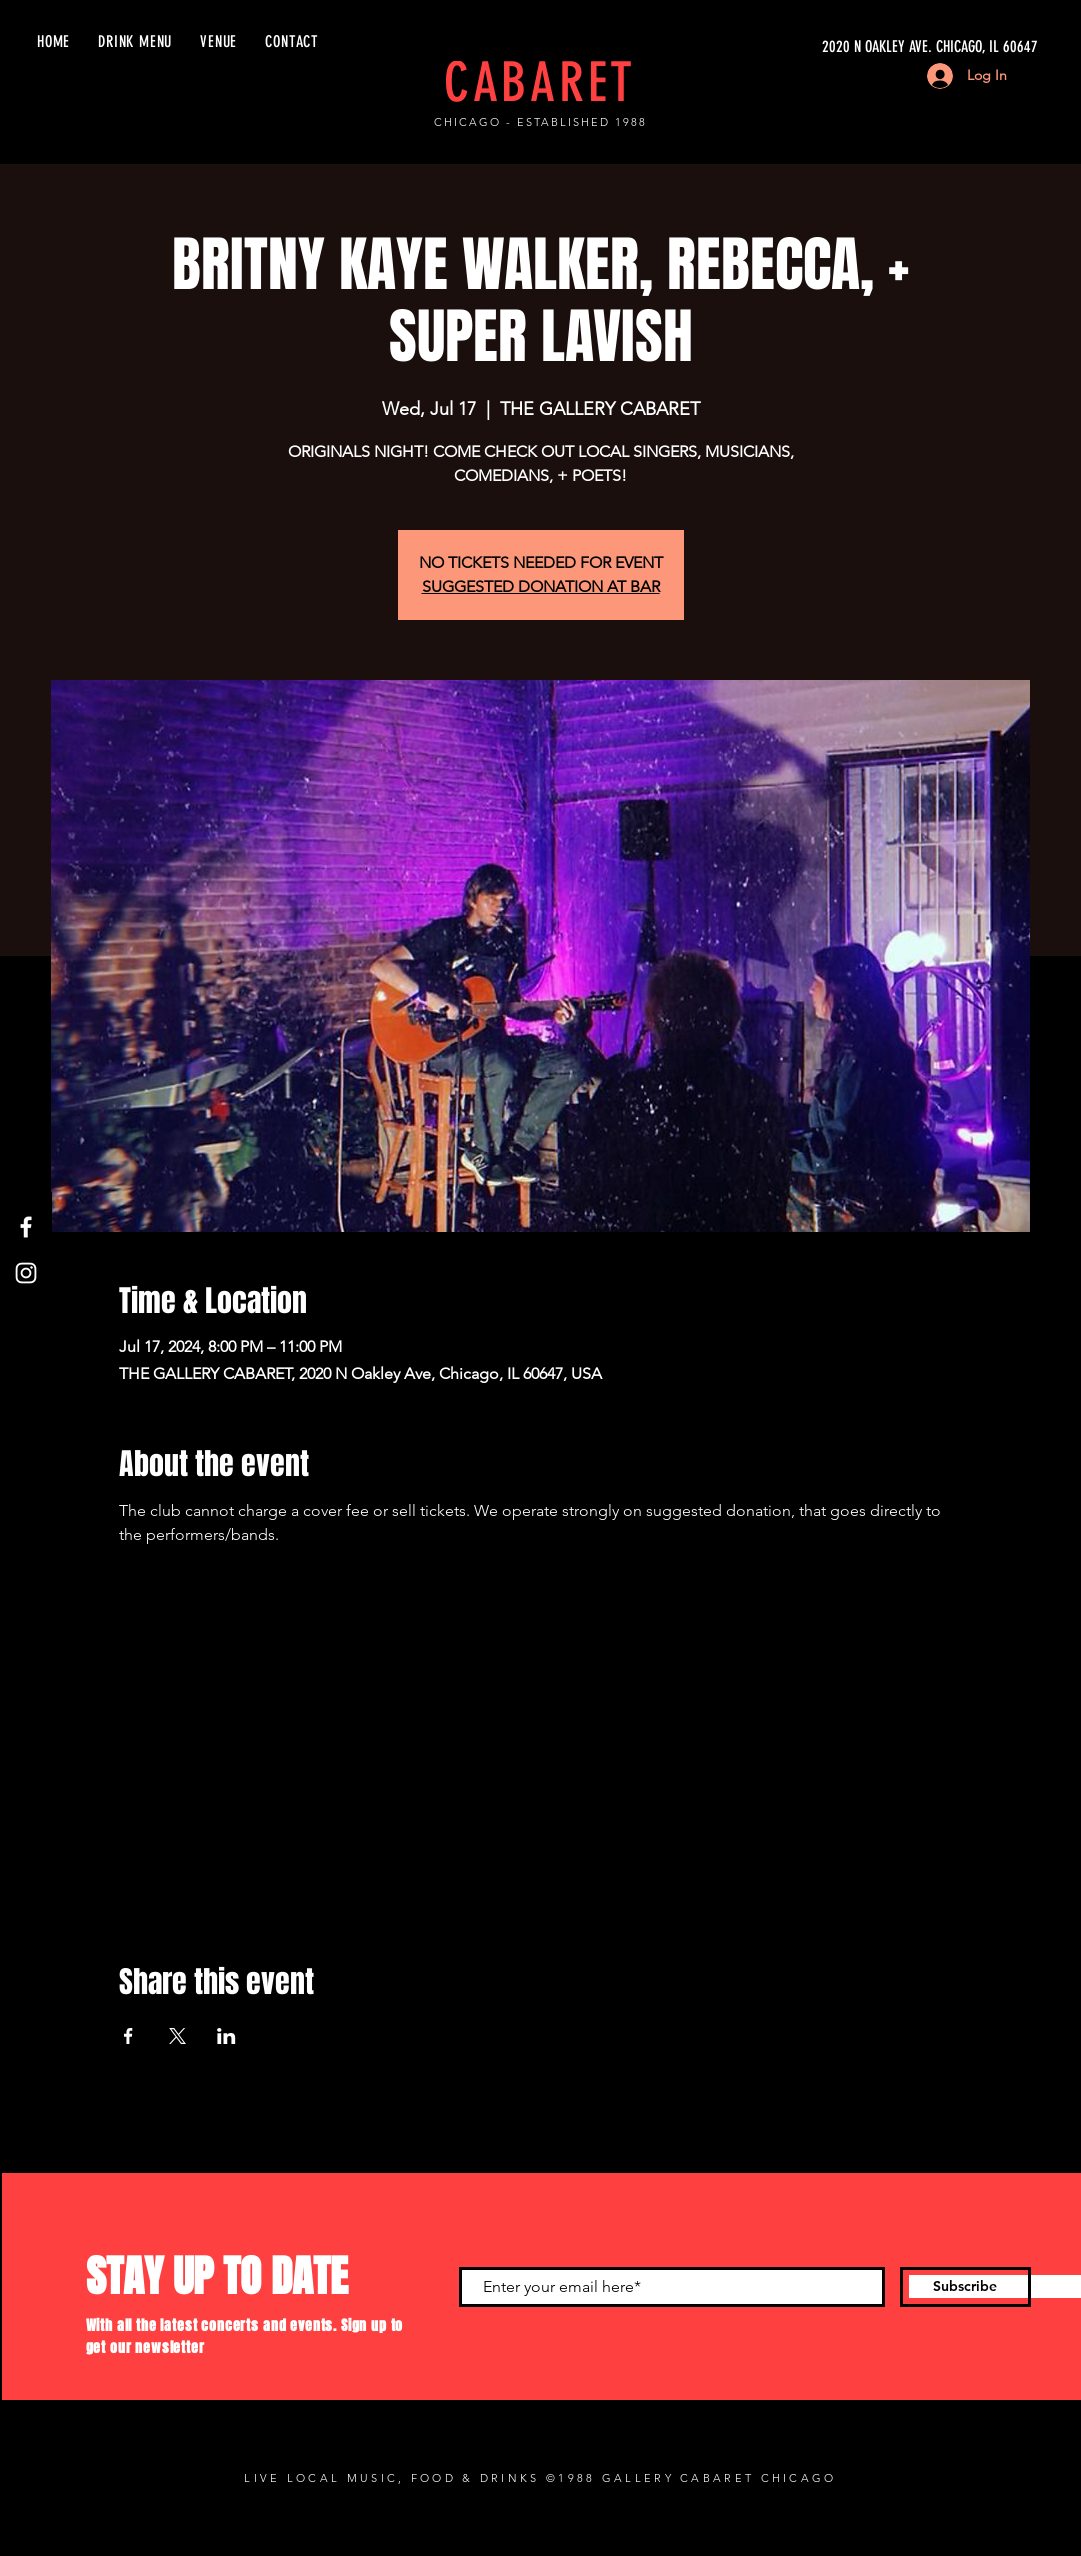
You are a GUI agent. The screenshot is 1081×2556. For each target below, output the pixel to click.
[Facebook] (26, 1227)
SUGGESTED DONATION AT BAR (541, 586)
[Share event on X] (177, 2036)
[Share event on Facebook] (128, 2036)
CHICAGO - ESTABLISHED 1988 (540, 122)
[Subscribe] (965, 2287)
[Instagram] (26, 1273)
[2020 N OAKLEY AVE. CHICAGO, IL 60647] (849, 47)
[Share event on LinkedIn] (226, 2036)
